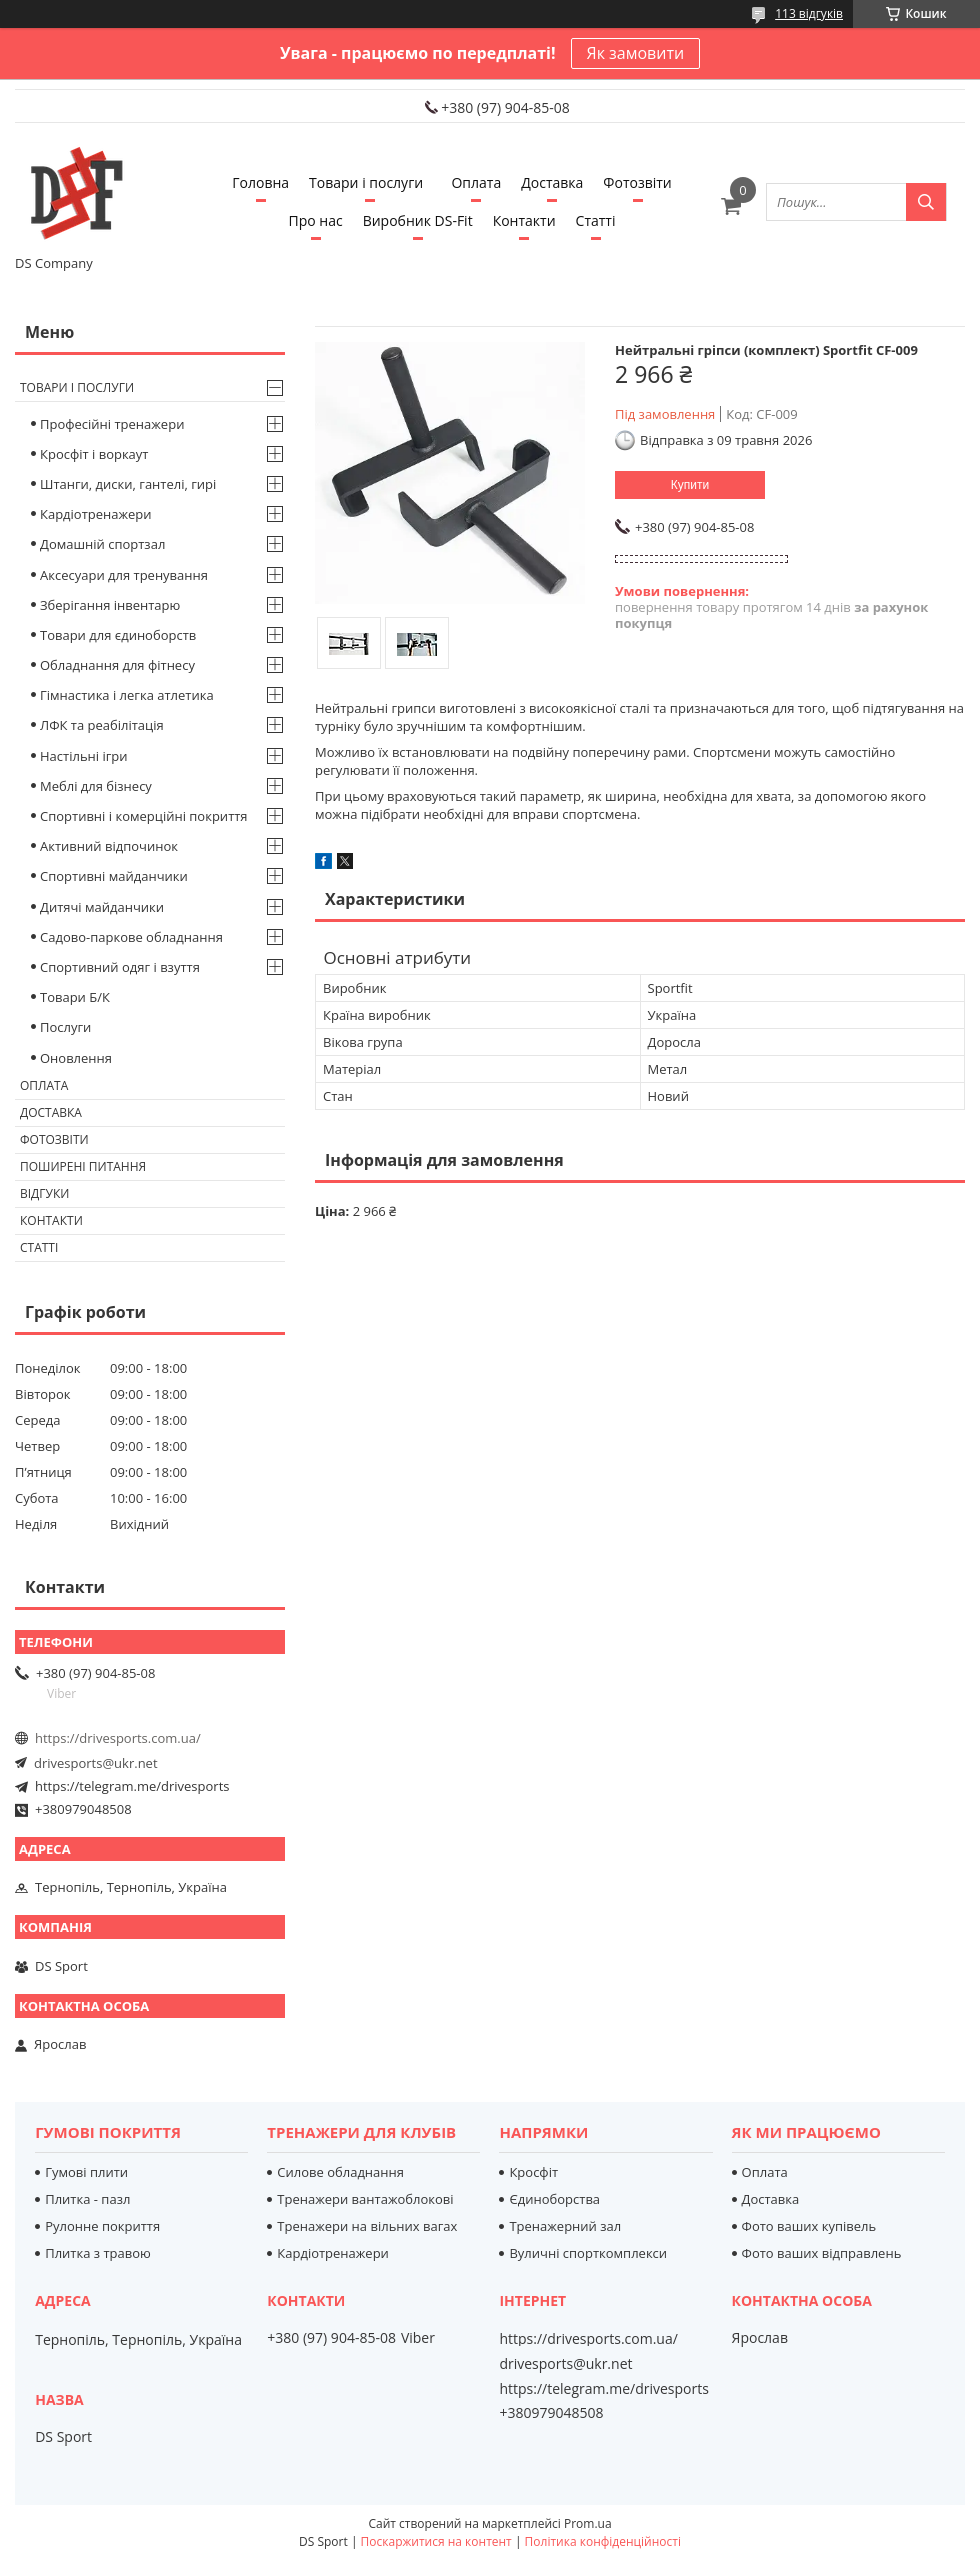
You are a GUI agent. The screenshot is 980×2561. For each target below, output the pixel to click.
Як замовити (636, 53)
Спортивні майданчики (114, 876)
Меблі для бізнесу (96, 786)
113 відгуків (809, 13)
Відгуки (44, 1193)
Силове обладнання (340, 2172)
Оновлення (76, 1058)
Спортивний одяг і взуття (120, 967)
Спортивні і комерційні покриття (144, 816)
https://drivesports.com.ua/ (118, 1738)
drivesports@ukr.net (96, 1763)
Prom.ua (588, 2523)
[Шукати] (926, 202)
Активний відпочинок (109, 846)
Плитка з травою (98, 2253)
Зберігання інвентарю (110, 605)
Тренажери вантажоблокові (365, 2199)
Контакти (524, 220)
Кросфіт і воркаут (94, 454)
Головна (260, 182)
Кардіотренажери (96, 514)
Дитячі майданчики (102, 907)
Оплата (476, 182)
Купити (690, 485)
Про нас (316, 220)
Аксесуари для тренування (124, 575)
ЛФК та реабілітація (102, 725)
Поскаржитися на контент (436, 2541)
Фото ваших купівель (809, 2226)
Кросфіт (533, 2172)
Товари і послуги (366, 182)
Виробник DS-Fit (418, 220)
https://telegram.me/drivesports (132, 1786)
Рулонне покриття (102, 2226)
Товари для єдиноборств (118, 635)
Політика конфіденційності (603, 2541)
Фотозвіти (637, 182)
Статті (596, 220)
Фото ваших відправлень (822, 2253)
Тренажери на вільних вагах (367, 2226)
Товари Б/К (75, 997)
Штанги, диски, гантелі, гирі (128, 484)
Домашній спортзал (102, 544)
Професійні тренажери (112, 424)
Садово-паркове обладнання (131, 937)
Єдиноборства (554, 2199)
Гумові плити (86, 2172)
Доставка (552, 182)
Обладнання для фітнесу (117, 665)
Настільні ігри (84, 756)
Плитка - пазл (87, 2199)
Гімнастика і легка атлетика (127, 695)
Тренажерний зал (565, 2226)
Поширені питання (83, 1166)
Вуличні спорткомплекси (588, 2253)
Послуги (65, 1027)
